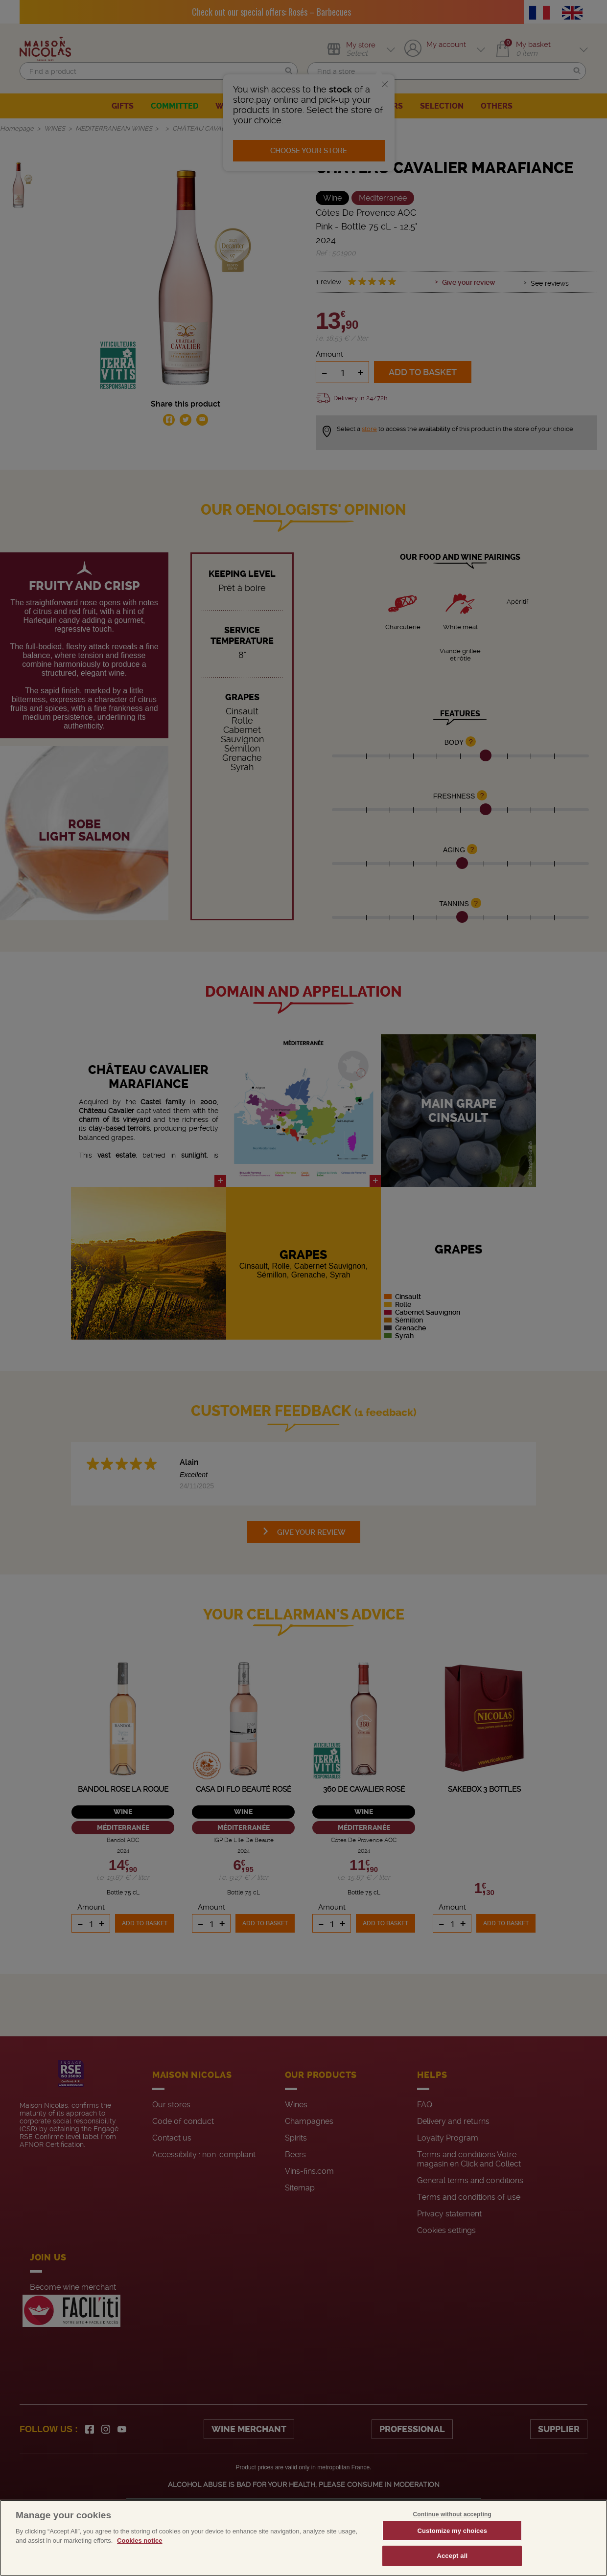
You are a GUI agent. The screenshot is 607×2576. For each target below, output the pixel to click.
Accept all (452, 2555)
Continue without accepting (452, 2514)
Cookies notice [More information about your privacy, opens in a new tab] (139, 2540)
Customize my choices (452, 2530)
